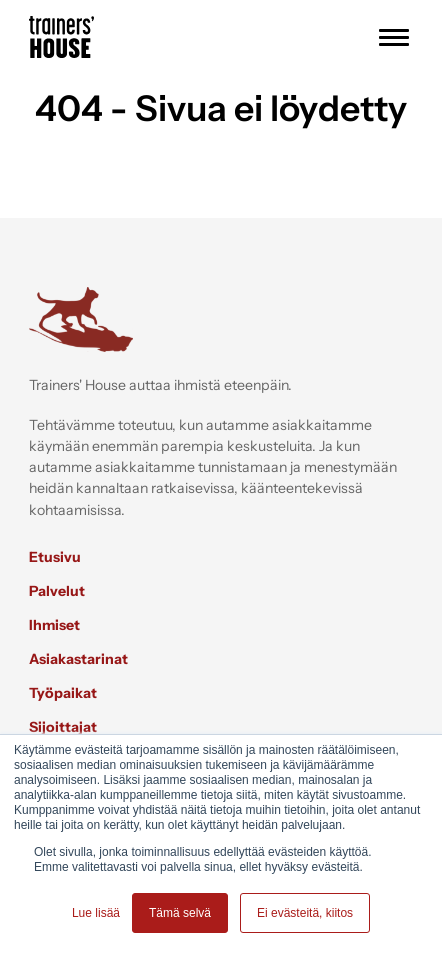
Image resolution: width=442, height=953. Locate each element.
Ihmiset (54, 625)
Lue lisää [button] (96, 913)
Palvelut (57, 591)
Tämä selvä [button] (180, 913)
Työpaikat (63, 693)
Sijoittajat (63, 727)
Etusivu (55, 557)
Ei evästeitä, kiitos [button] (305, 913)
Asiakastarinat (78, 659)
